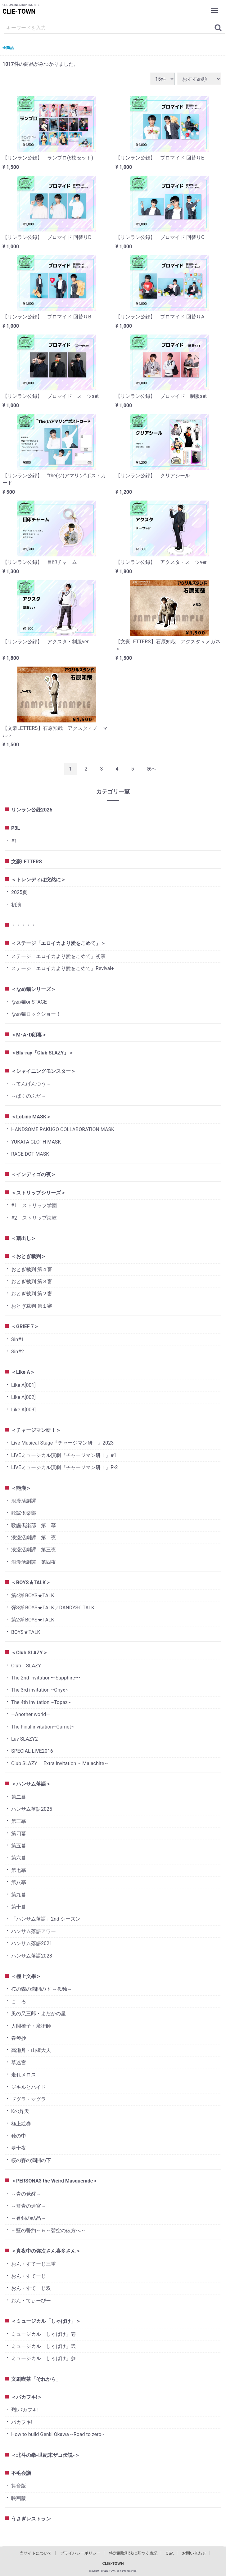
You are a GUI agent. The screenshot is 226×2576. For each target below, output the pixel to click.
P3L (15, 828)
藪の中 (18, 2136)
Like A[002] (23, 1397)
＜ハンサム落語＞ (31, 1784)
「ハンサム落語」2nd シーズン (45, 1919)
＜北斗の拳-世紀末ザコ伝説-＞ (45, 2455)
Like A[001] (23, 1385)
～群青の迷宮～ (28, 2206)
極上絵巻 (21, 2124)
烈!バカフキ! (24, 2410)
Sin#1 (17, 1339)
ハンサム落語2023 (31, 1956)
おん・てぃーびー (31, 2301)
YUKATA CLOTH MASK (36, 1142)
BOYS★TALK (25, 1632)
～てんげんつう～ (31, 1084)
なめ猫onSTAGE (29, 1002)
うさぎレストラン (31, 2519)
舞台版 (18, 2486)
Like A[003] (23, 1410)
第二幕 (18, 1797)
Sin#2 (17, 1352)
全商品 (8, 48)
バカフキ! (21, 2422)
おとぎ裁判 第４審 (31, 1269)
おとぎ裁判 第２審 (31, 1294)
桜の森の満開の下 (31, 2160)
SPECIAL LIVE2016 (32, 1751)
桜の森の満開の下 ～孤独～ (41, 1989)
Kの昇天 (20, 2111)
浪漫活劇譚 (23, 1501)
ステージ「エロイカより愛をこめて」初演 (58, 956)
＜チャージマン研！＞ (36, 1430)
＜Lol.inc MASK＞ (31, 1117)
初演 (16, 905)
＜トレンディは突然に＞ (38, 880)
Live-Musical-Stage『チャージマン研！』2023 (62, 1443)
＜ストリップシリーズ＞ (38, 1193)
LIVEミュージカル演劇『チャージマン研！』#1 (63, 1455)
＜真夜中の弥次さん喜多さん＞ (46, 2251)
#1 (14, 841)
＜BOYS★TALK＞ (31, 1582)
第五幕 (18, 1846)
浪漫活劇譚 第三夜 (33, 1550)
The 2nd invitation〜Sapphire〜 (45, 1678)
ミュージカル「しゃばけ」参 (43, 2358)
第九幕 (18, 1895)
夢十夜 (18, 2148)
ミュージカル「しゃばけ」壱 (43, 2334)
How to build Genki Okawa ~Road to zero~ (58, 2434)
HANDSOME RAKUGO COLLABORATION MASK (62, 1129)
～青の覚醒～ (26, 2194)
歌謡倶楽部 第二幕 (33, 1525)
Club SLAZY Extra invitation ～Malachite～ (60, 1763)
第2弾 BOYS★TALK (32, 1620)
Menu (215, 7)
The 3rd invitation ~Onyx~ (40, 1690)
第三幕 (18, 1821)
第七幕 (18, 1870)
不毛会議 (21, 2473)
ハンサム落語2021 (31, 1943)
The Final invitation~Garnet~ (43, 1727)
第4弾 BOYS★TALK (32, 1595)
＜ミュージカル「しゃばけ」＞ (46, 2321)
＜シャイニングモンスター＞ (43, 1071)
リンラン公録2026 (31, 810)
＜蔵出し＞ (23, 1238)
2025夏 (19, 892)
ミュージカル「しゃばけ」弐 (43, 2346)
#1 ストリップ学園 (34, 1205)
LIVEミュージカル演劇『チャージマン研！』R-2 (64, 1467)
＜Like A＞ (23, 1372)
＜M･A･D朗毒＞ (29, 1035)
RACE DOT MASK (30, 1154)
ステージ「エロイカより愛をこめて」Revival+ (62, 968)
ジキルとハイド (28, 2087)
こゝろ (18, 2001)
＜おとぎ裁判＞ (28, 1256)
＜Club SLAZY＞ (29, 1653)
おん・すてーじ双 (31, 2288)
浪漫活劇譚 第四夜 (33, 1562)
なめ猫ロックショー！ (36, 1014)
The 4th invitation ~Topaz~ (41, 1702)
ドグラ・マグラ (28, 2099)
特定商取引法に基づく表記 (133, 2553)
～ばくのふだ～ (28, 1096)
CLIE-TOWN (18, 11)
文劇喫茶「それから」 (36, 2379)
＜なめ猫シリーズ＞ (33, 989)
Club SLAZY (26, 1666)
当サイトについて (36, 2553)
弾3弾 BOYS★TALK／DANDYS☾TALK (52, 1608)
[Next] (151, 769)
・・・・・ (23, 925)
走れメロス (23, 2075)
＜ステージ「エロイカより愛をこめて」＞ (58, 943)
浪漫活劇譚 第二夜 (33, 1537)
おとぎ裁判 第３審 (31, 1281)
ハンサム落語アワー (33, 1931)
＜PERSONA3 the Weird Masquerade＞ (54, 2181)
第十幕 (18, 1907)
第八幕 (18, 1882)
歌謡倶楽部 (23, 1513)
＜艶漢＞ (21, 1488)
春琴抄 (18, 2038)
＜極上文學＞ (26, 1976)
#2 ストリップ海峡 (34, 1218)
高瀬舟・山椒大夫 (31, 2050)
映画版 (18, 2498)
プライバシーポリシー (80, 2553)
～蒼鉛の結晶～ (28, 2218)
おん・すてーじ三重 (33, 2264)
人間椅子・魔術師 (31, 2026)
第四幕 (18, 1833)
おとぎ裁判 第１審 (31, 1306)
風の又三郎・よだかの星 (38, 2013)
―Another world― (30, 1714)
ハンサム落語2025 (31, 1809)
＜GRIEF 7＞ (25, 1326)
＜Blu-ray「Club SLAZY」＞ (42, 1053)
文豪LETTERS (26, 862)
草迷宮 (18, 2063)
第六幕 (18, 1858)
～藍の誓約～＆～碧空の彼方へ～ (48, 2230)
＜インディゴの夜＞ (33, 1174)
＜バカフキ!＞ (26, 2397)
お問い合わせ (194, 2553)
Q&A (170, 2553)
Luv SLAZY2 (24, 1739)
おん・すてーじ (28, 2276)
